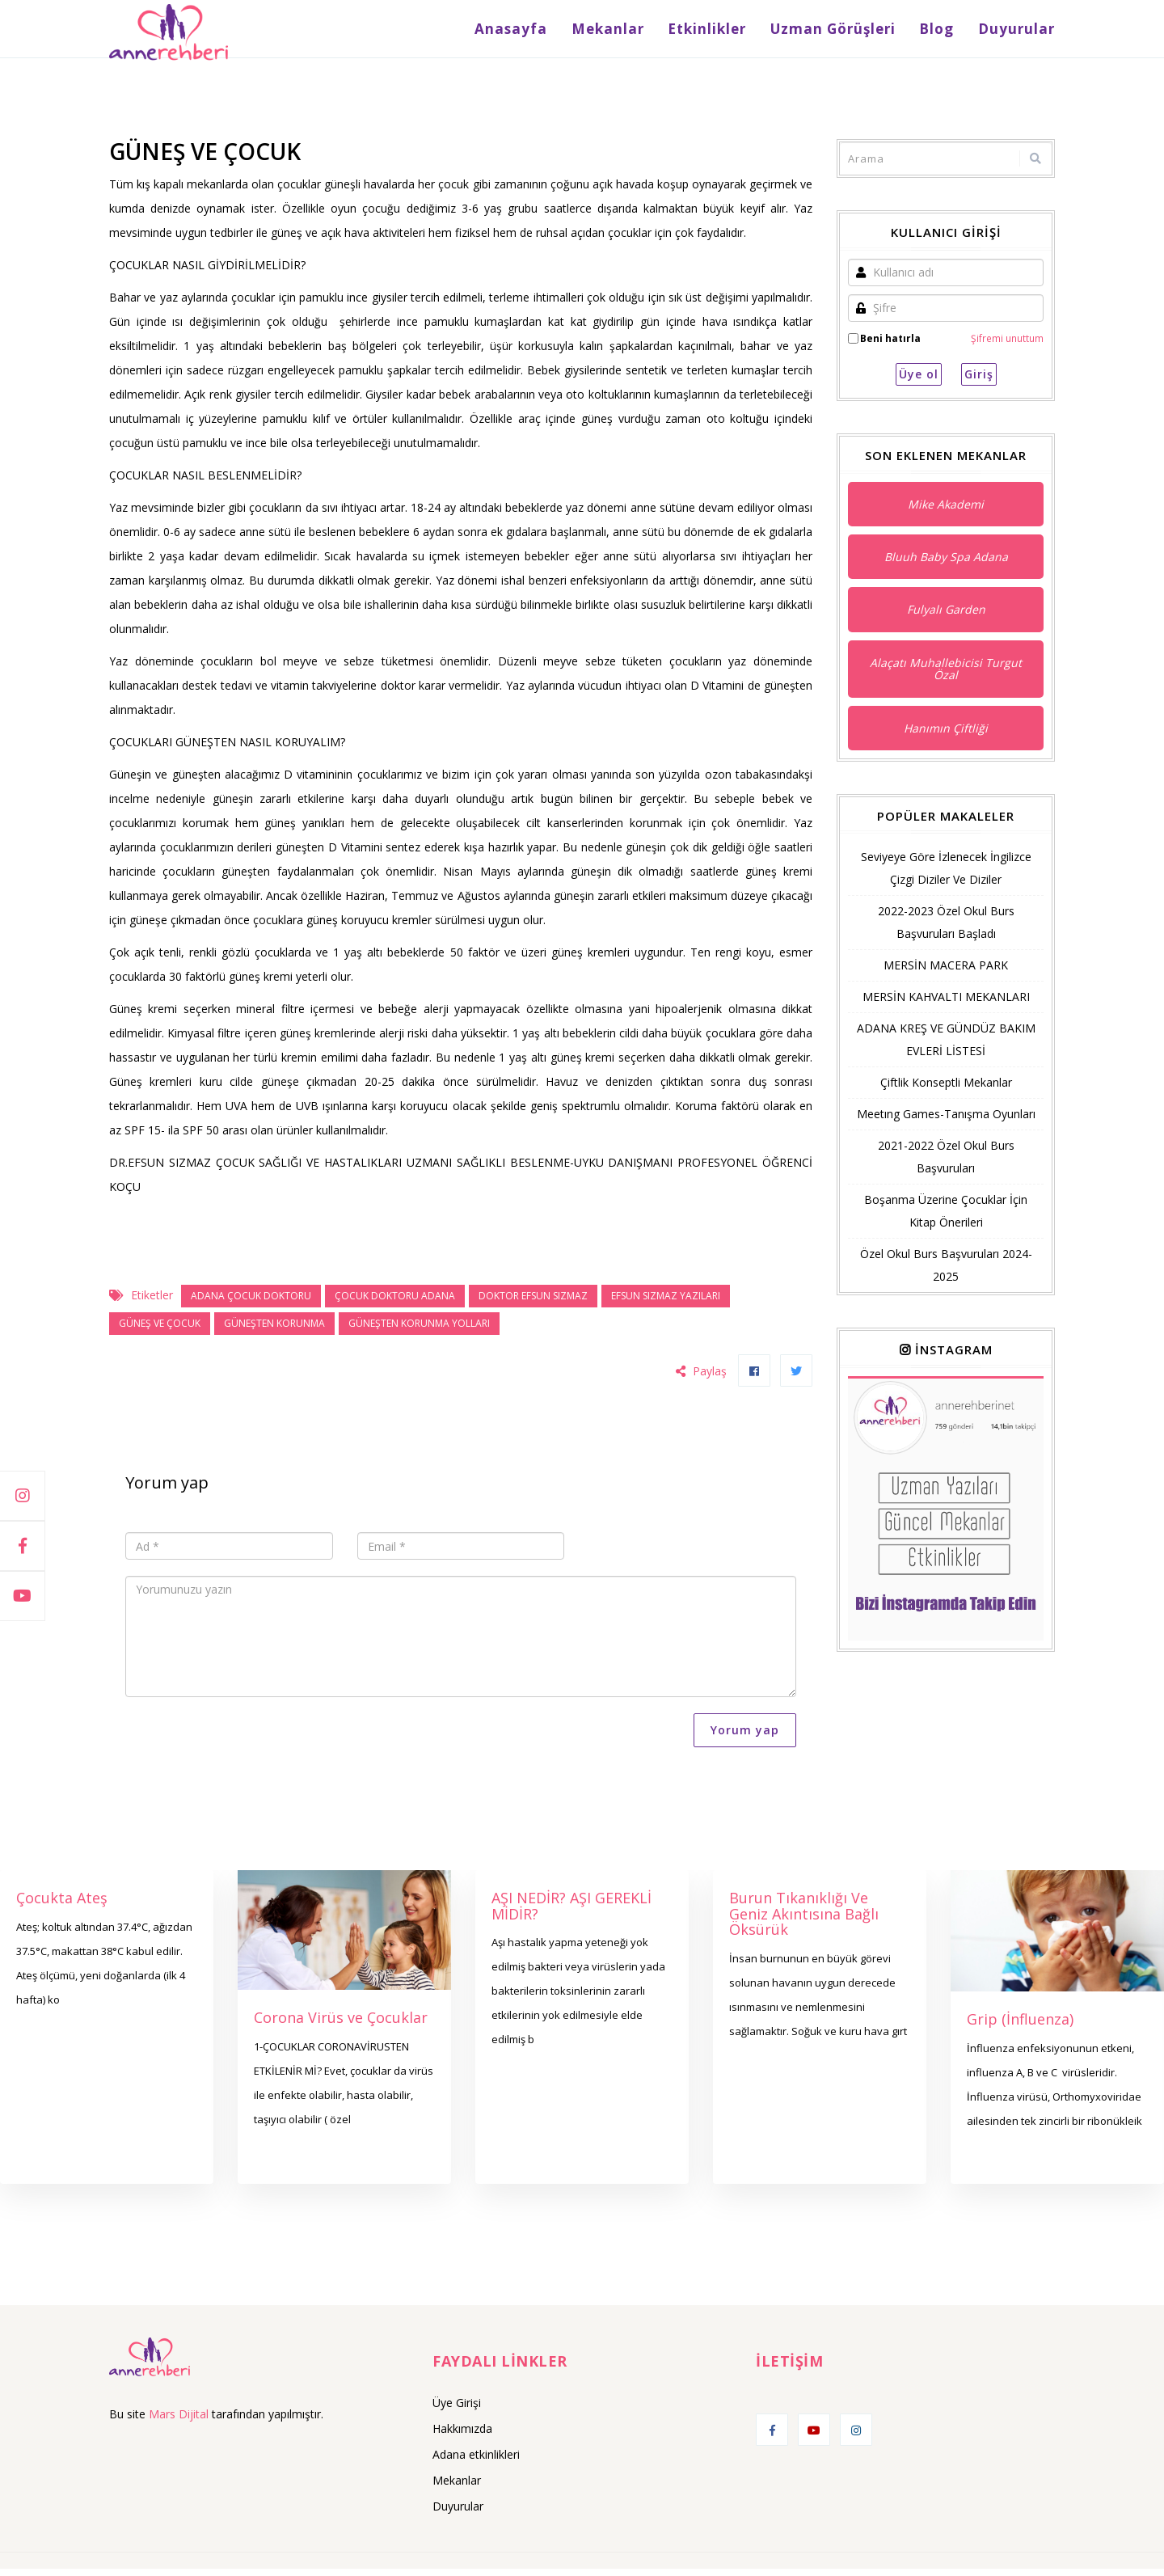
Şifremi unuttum (1007, 345)
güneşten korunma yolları (419, 1330)
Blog (944, 32)
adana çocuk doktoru (251, 1303)
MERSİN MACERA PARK (946, 972)
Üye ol (918, 381)
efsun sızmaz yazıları (665, 1303)
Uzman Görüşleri (848, 32)
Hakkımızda (462, 2435)
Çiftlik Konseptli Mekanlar (946, 1089)
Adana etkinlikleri (476, 2461)
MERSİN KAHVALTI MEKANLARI (946, 1003)
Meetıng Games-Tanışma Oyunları (946, 1121)
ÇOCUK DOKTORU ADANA (395, 1303)
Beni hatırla (890, 345)
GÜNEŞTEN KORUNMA (274, 1330)
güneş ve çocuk (159, 1330)
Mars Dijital (179, 2420)
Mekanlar (638, 32)
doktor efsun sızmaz (533, 1303)
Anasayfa (549, 32)
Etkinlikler (730, 32)
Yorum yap (745, 1737)
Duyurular (1016, 32)
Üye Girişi (456, 2410)
